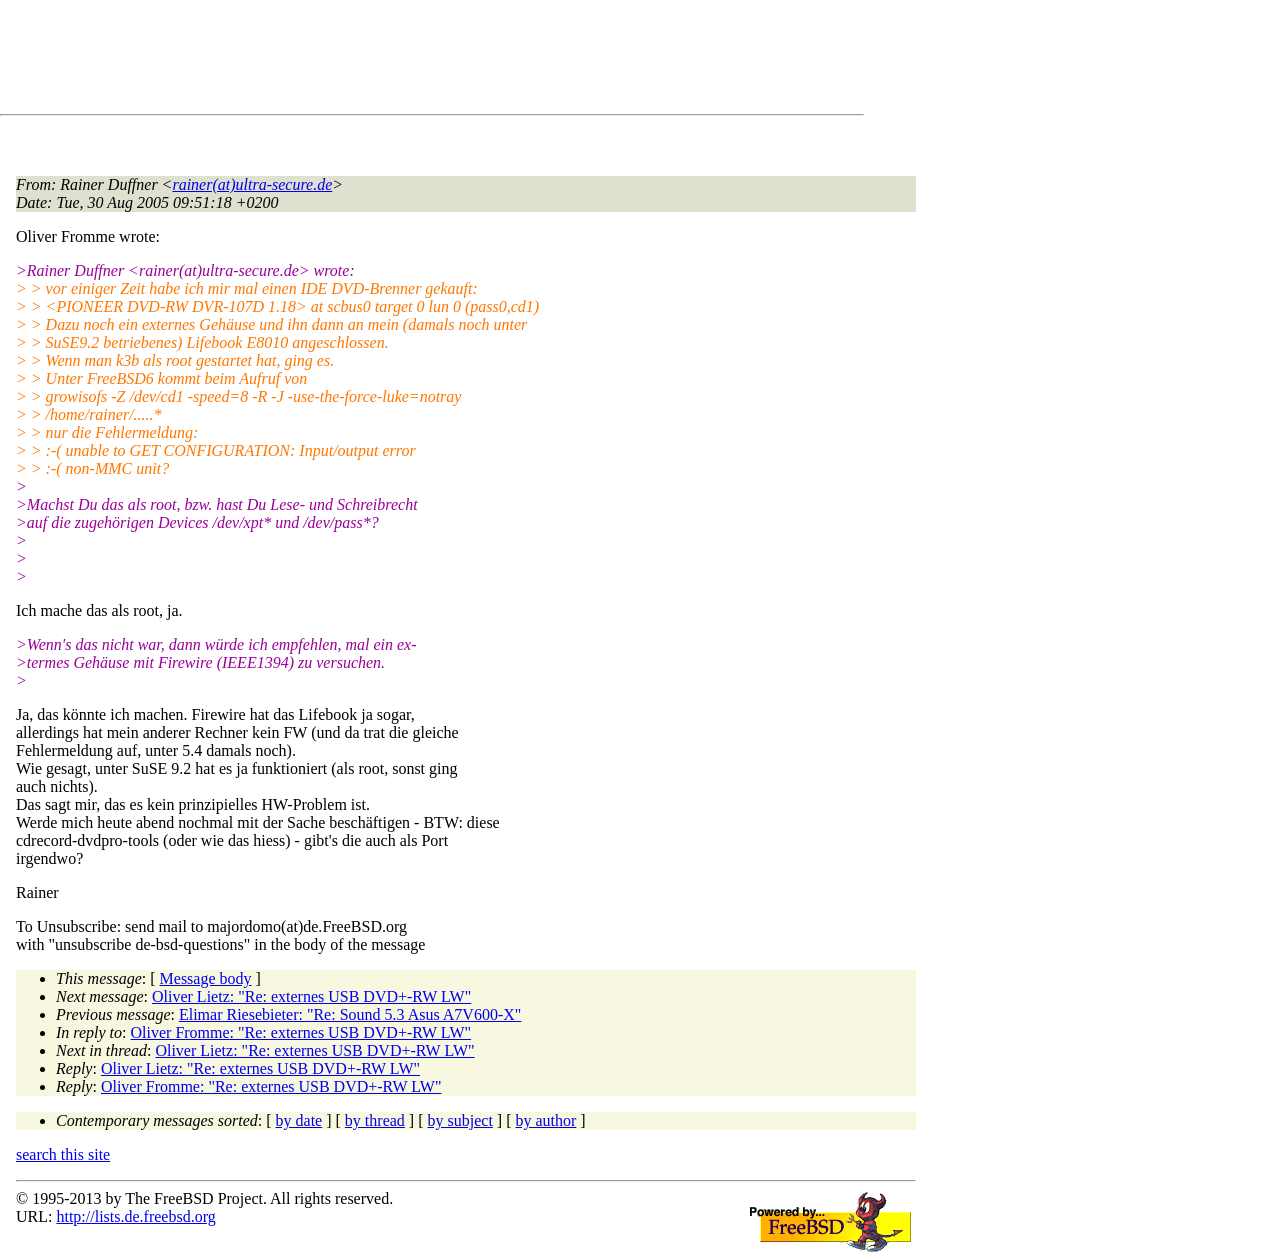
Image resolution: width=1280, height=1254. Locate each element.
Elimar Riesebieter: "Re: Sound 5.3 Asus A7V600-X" (350, 1014)
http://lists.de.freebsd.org (135, 1216)
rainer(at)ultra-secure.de (252, 184)
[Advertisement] (380, 61)
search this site (63, 1154)
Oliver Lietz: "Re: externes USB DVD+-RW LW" (311, 996)
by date (299, 1120)
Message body (206, 978)
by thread (375, 1120)
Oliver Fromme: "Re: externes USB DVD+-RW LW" (301, 1032)
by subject (460, 1120)
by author (545, 1120)
